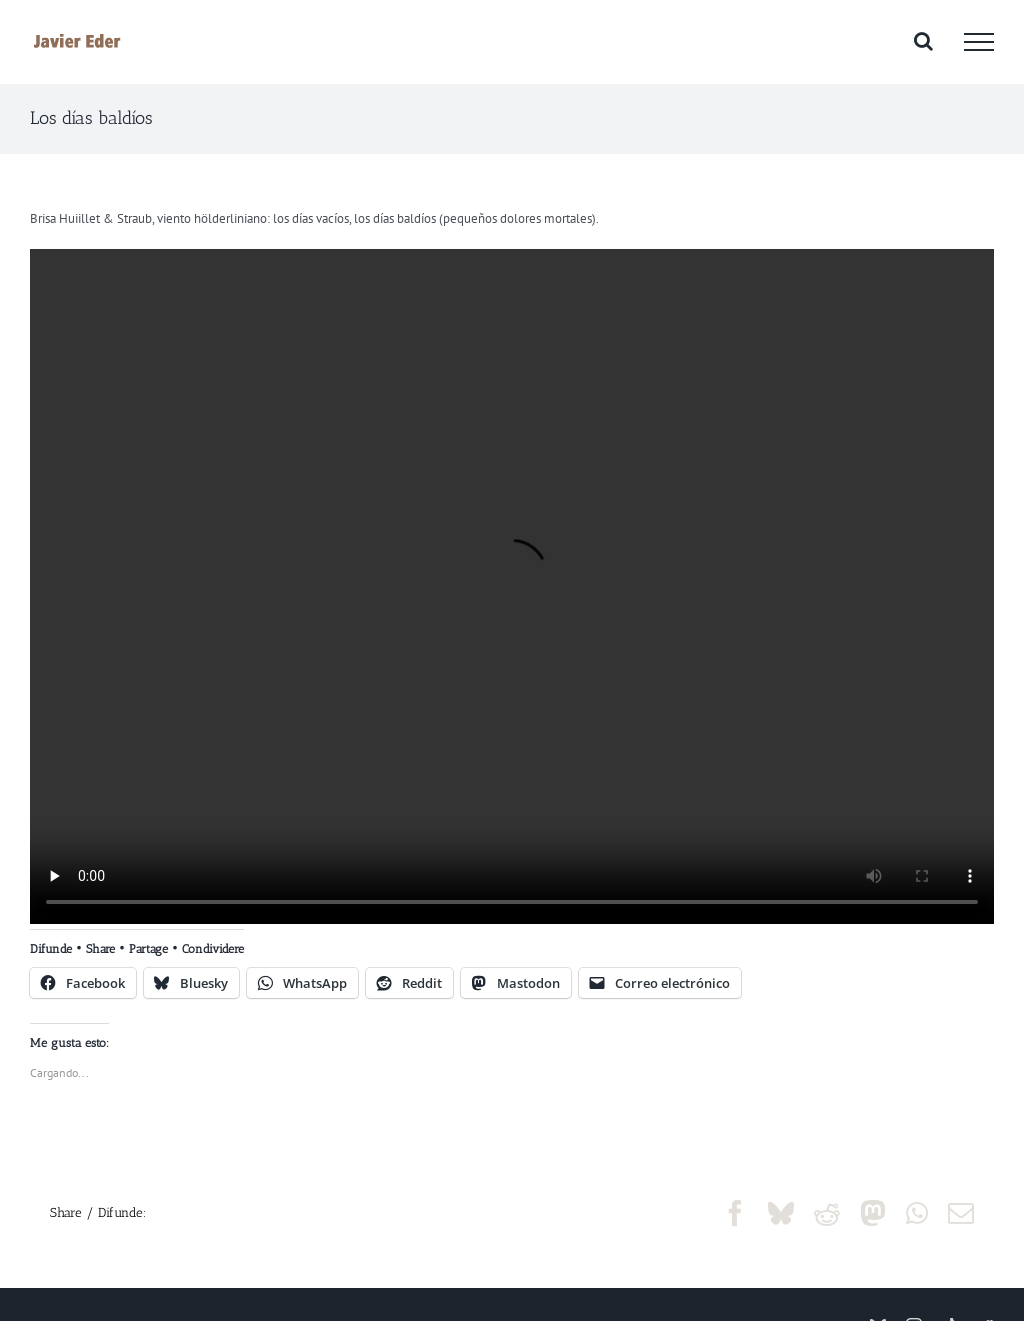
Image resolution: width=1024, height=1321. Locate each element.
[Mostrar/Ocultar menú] (979, 42)
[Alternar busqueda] (923, 41)
